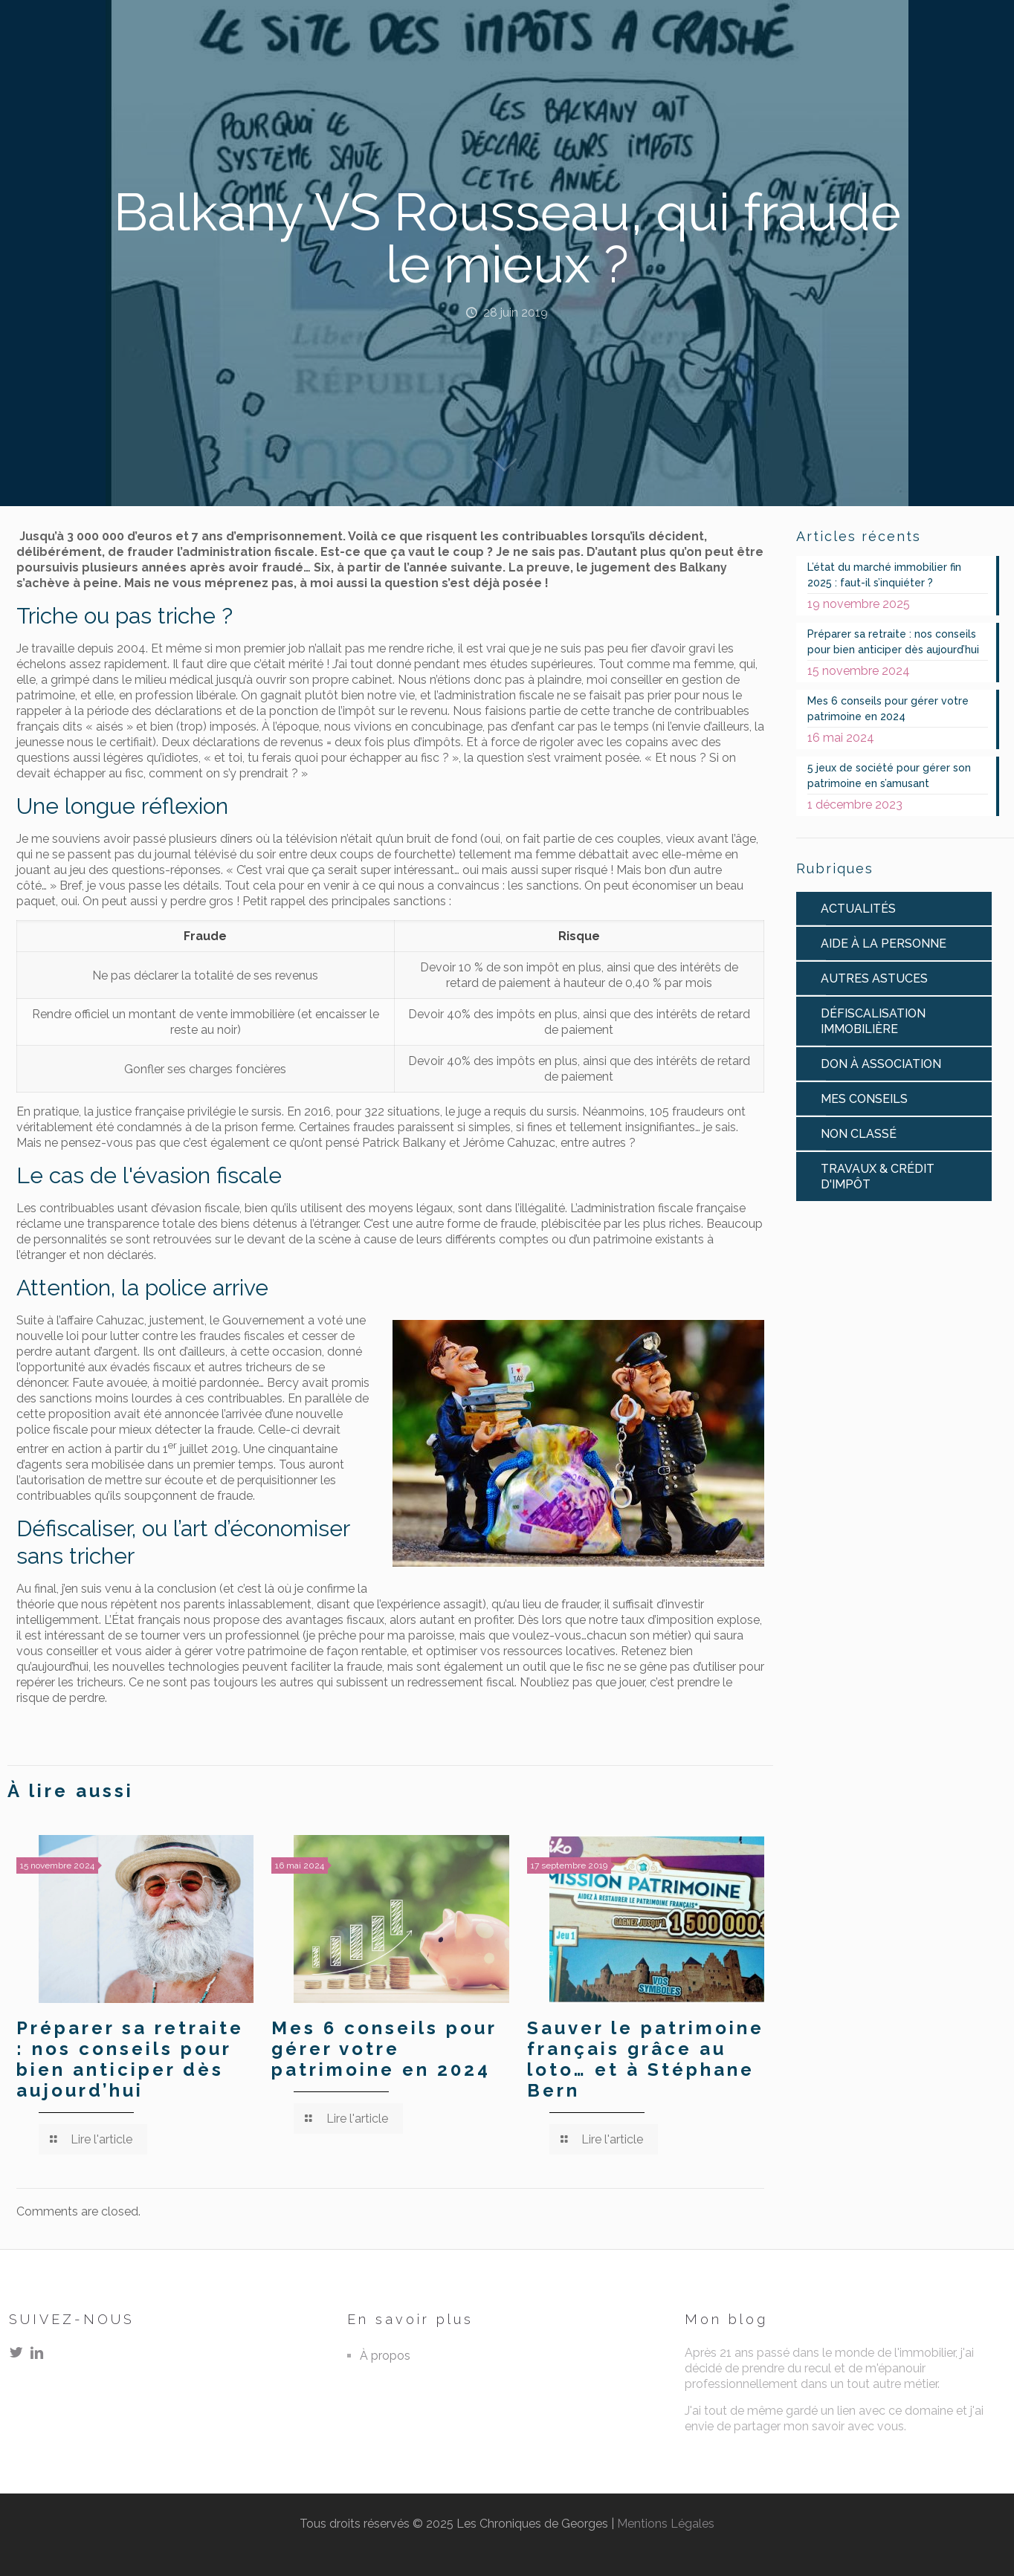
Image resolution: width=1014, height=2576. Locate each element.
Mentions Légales (665, 2524)
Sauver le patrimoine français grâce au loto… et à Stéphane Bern (645, 2059)
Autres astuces (874, 978)
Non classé (859, 1134)
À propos (385, 2356)
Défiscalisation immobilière (873, 1021)
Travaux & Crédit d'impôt (877, 1176)
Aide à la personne (883, 943)
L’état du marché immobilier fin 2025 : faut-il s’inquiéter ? (884, 575)
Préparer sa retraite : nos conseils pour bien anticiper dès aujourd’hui (130, 2059)
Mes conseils (864, 1099)
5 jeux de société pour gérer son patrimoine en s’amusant (889, 775)
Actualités (858, 909)
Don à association (881, 1064)
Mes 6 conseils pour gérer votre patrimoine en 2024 (384, 2048)
